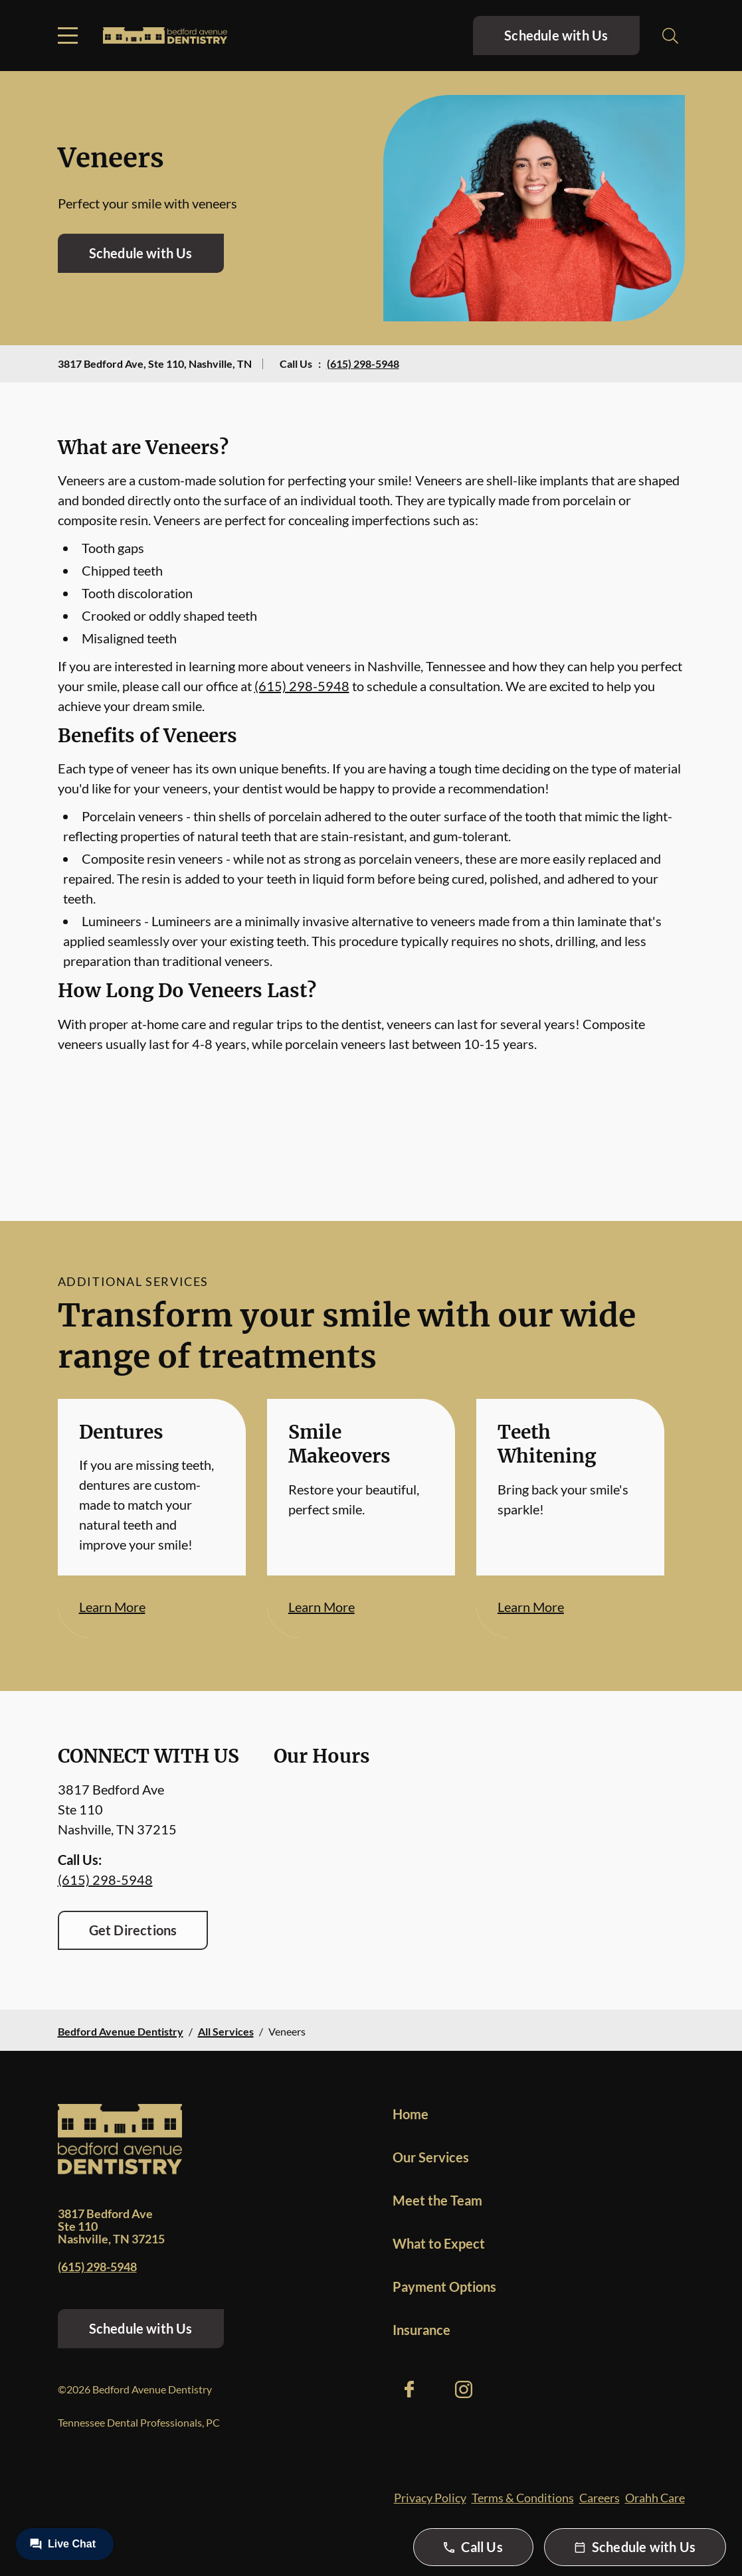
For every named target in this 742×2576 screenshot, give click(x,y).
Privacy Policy (430, 2497)
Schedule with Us (556, 35)
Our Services (431, 2157)
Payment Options (444, 2286)
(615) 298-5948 (363, 363)
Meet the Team (437, 2200)
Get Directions (133, 1930)
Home (410, 2114)
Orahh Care (655, 2497)
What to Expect (439, 2243)
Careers (599, 2497)
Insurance (421, 2330)
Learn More (112, 1607)
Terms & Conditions (523, 2497)
